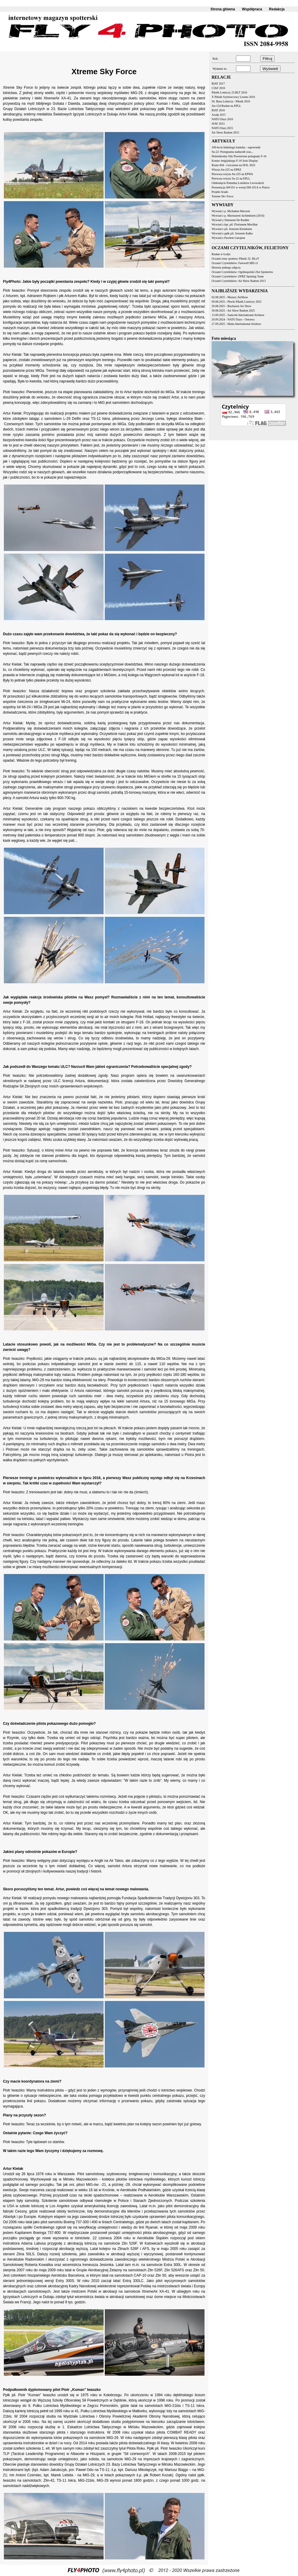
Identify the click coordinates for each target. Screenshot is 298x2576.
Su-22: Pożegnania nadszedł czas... (232, 151)
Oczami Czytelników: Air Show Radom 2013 (239, 280)
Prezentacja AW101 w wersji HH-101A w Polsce (241, 187)
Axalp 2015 (219, 114)
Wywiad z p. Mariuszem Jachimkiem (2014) (238, 215)
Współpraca (252, 9)
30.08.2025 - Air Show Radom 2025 (233, 310)
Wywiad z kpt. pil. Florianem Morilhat (235, 224)
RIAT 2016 (218, 110)
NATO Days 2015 (222, 128)
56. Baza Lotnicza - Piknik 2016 (231, 101)
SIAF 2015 (218, 123)
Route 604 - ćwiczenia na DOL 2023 (233, 165)
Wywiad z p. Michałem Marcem (231, 211)
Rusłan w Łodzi (221, 254)
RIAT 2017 (218, 83)
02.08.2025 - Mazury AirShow (230, 297)
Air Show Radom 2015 (225, 132)
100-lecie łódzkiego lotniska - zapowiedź (236, 147)
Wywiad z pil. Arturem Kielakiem (232, 229)
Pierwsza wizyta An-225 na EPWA (232, 174)
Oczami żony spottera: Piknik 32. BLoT (235, 258)
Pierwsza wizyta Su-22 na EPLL (231, 178)
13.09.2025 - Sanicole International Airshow (238, 315)
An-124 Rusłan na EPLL (226, 105)
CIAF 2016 (218, 88)
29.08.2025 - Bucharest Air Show (231, 306)
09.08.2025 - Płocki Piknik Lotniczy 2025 (236, 301)
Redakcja (277, 9)
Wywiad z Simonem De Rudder (230, 220)
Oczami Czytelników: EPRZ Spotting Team (238, 276)
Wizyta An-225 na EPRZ (226, 169)
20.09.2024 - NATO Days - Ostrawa (233, 319)
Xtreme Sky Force (222, 196)
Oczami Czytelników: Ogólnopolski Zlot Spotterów (242, 272)
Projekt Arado (220, 191)
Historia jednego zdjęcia (226, 267)
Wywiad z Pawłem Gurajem (228, 237)
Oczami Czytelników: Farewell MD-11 (235, 263)
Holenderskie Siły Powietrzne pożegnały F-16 (239, 156)
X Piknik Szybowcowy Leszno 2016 (233, 97)
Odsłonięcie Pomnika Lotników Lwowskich (238, 183)
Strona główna (222, 9)
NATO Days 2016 (222, 119)
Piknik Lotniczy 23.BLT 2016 (229, 92)
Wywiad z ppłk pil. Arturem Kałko (232, 233)
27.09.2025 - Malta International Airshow (236, 323)
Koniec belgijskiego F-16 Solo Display (235, 160)
